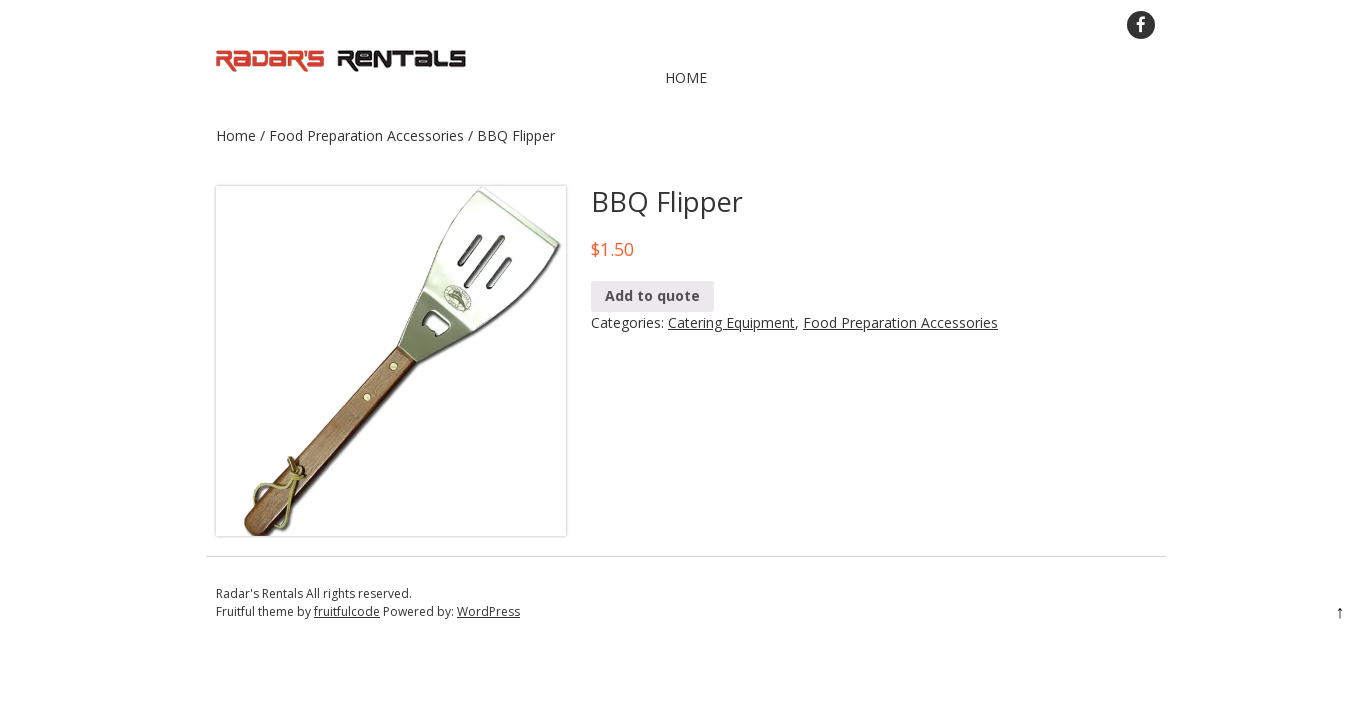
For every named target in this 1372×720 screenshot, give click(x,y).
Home (686, 77)
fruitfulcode (347, 611)
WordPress (488, 611)
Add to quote (652, 295)
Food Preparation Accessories (366, 135)
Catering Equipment (731, 322)
